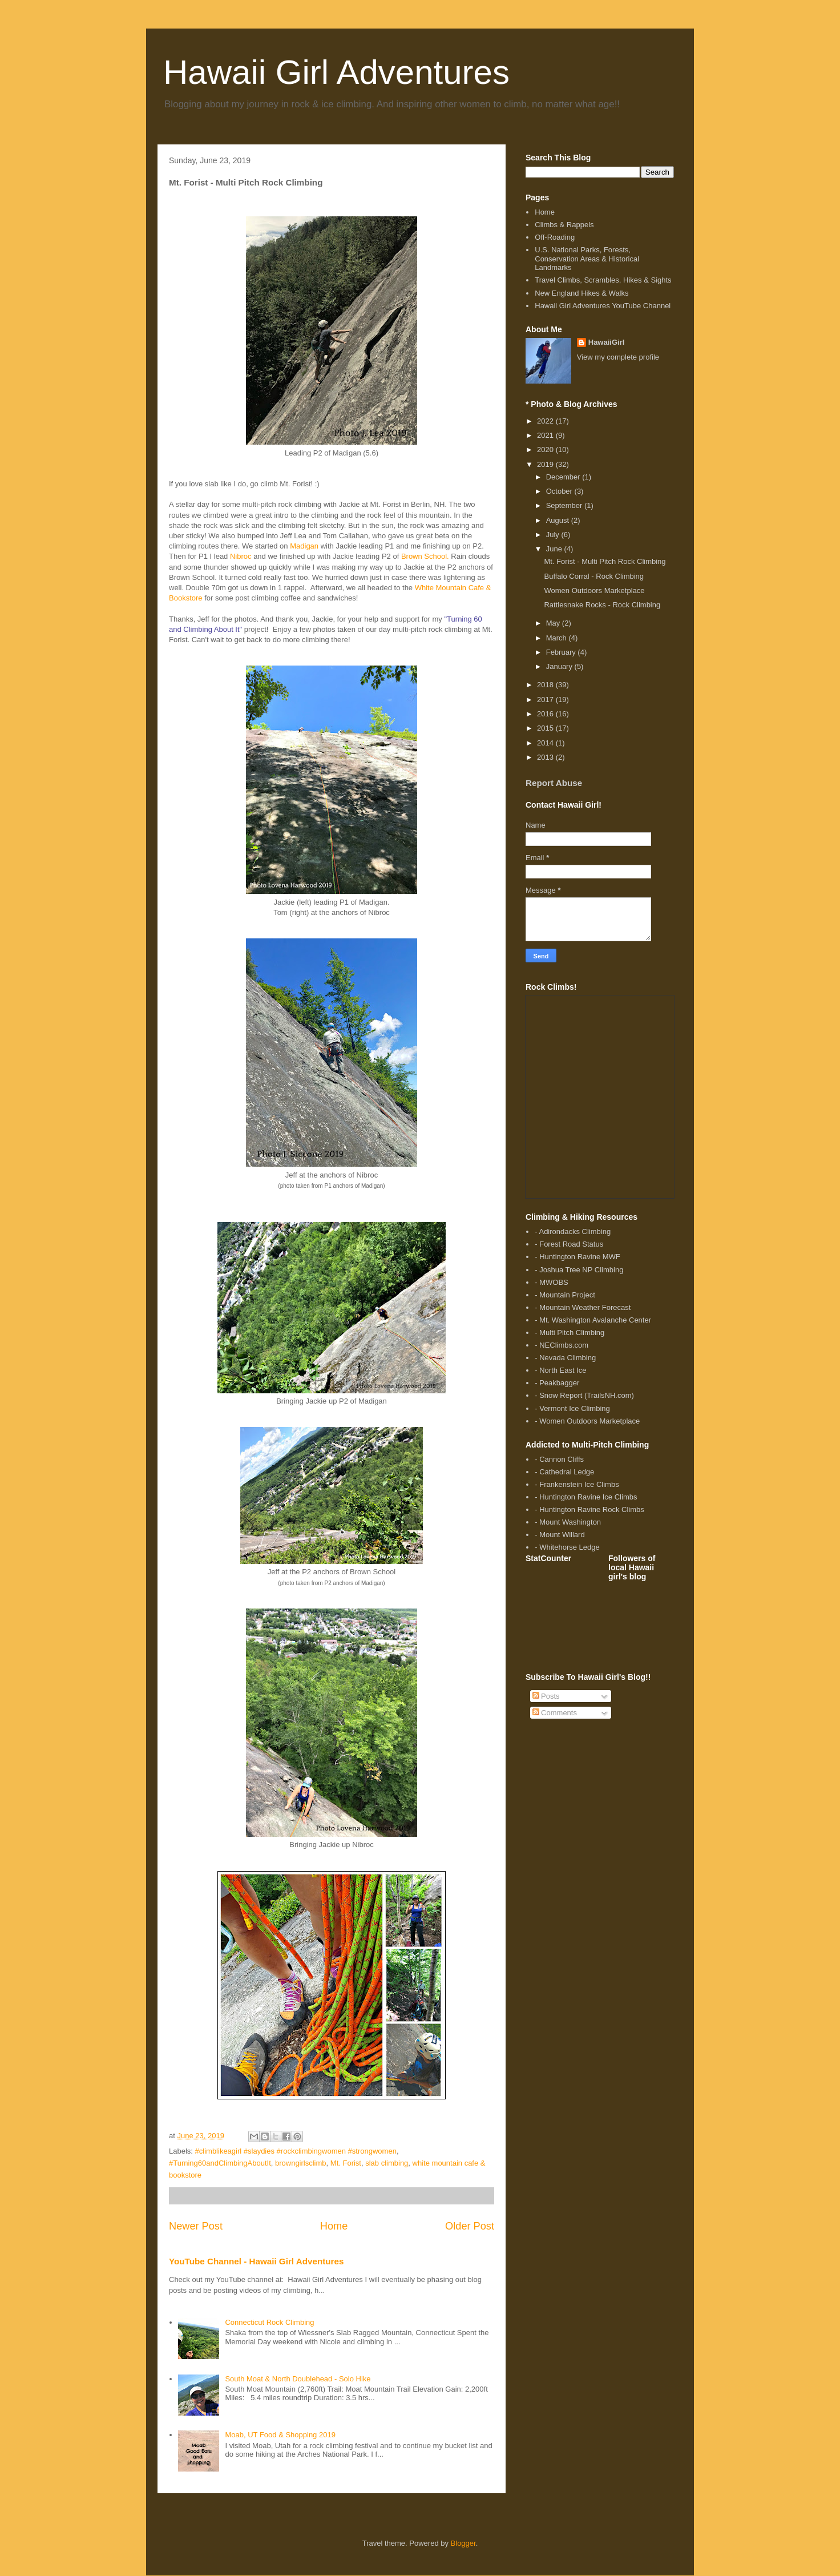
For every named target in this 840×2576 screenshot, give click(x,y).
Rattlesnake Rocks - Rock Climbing (602, 604)
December (564, 477)
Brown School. (425, 556)
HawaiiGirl (606, 342)
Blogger (463, 2543)
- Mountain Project (565, 1295)
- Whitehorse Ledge (567, 1547)
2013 (546, 757)
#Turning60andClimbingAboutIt (220, 2163)
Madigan (304, 546)
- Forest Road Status (569, 1244)
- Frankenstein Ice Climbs (577, 1484)
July (554, 534)
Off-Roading (555, 237)
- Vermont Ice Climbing (572, 1408)
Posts (546, 1696)
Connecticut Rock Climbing (269, 2322)
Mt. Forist (345, 2163)
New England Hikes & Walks (581, 293)
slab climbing (386, 2163)
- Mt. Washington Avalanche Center (593, 1320)
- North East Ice (560, 1370)
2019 (546, 464)
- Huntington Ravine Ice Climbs (586, 1497)
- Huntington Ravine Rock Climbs (589, 1509)
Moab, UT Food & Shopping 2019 (280, 2434)
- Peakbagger (557, 1382)
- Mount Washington (568, 1522)
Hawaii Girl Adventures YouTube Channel (603, 305)
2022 (546, 421)
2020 (546, 449)
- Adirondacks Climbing (573, 1231)
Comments (554, 1712)
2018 (546, 684)
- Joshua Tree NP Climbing (579, 1269)
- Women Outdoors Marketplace (587, 1421)
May (554, 623)
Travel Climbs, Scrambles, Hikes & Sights (603, 280)
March (557, 638)
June (555, 549)
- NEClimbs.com (561, 1345)
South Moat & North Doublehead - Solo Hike (297, 2379)
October (560, 491)
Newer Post (196, 2226)
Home (334, 2226)
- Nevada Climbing (565, 1357)
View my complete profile (618, 357)
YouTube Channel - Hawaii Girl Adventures (256, 2261)
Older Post (469, 2226)
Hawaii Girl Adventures (336, 72)
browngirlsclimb (300, 2163)
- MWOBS (551, 1282)
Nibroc (241, 556)
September (565, 505)
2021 (546, 435)
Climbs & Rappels (564, 224)
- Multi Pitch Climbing (569, 1332)
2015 (546, 728)
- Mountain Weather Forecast (583, 1307)
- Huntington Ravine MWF (577, 1256)
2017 (546, 699)
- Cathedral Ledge (564, 1472)
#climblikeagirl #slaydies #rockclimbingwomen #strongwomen (296, 2151)
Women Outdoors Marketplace (594, 590)
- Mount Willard (559, 1534)
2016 (546, 713)
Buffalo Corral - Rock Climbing (594, 576)
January (560, 666)
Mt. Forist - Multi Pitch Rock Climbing (604, 561)
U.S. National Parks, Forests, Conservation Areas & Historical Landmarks (587, 258)
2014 (546, 743)
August (558, 520)
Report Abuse (554, 783)
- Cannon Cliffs (559, 1459)
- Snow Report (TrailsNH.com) (584, 1395)
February (562, 652)
